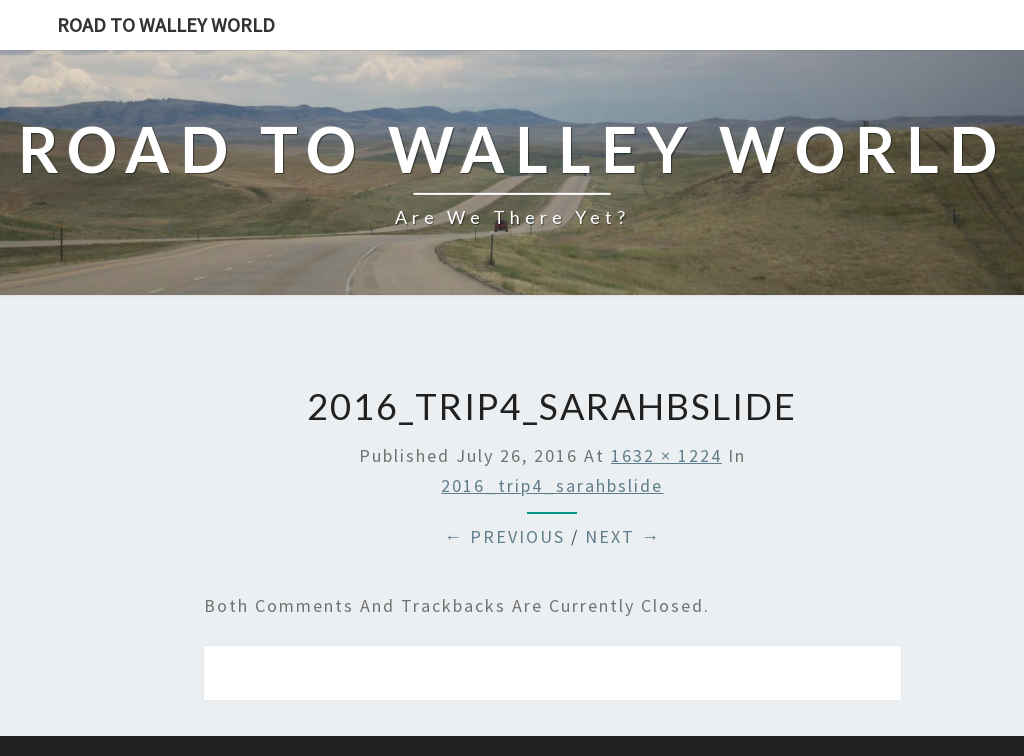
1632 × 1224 (666, 455)
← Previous (504, 536)
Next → (623, 536)
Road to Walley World (166, 24)
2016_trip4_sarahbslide (552, 485)
